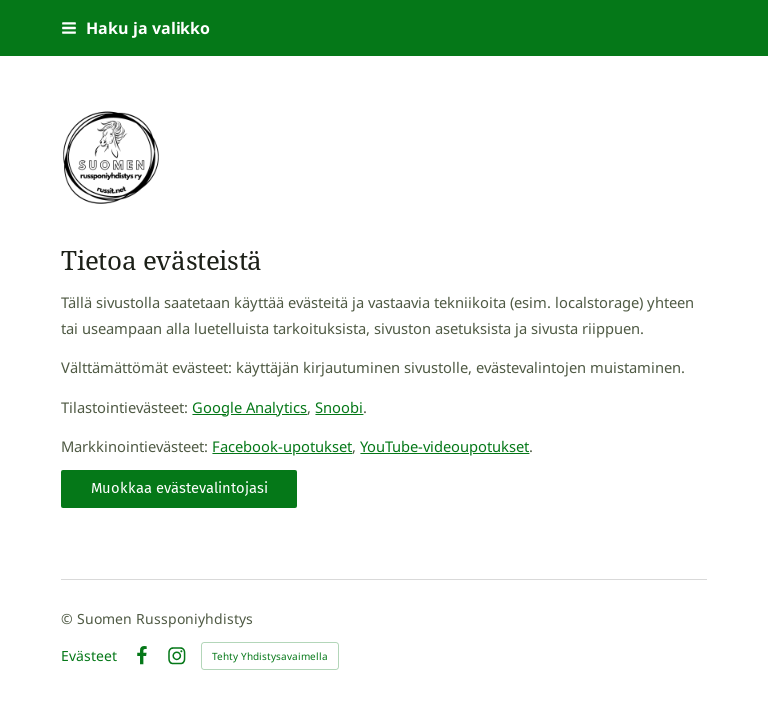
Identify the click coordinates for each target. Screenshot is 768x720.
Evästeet (89, 656)
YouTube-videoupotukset (444, 446)
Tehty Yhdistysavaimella (270, 656)
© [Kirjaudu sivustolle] (69, 618)
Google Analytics (249, 407)
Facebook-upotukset (282, 446)
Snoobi (339, 407)
